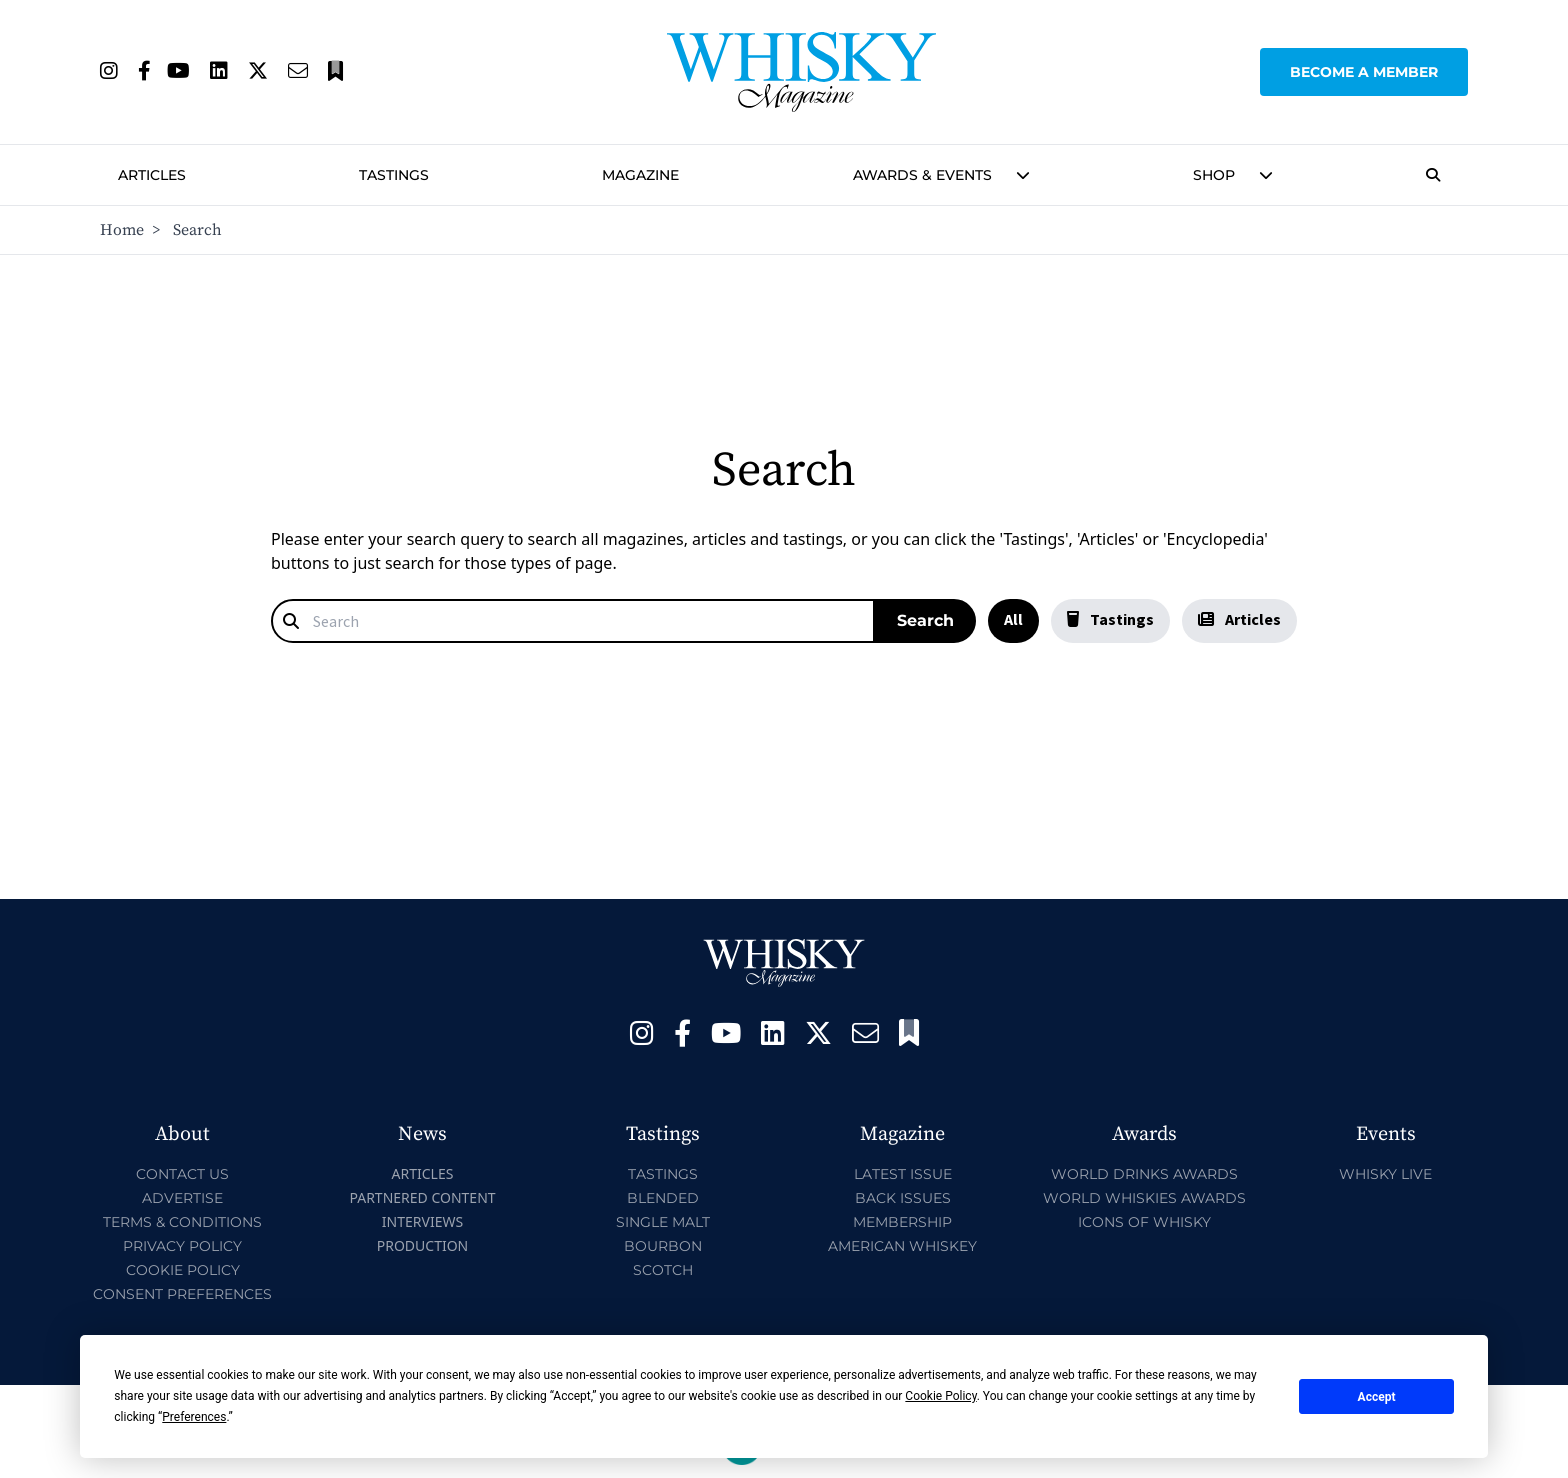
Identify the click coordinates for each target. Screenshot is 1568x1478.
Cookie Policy (183, 1270)
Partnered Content (422, 1197)
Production (423, 1245)
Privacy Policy (182, 1246)
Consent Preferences (182, 1294)
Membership (902, 1222)
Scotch (663, 1270)
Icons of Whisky (1144, 1222)
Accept (1377, 1397)
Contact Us (182, 1174)
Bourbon (663, 1246)
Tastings (394, 175)
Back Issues (903, 1198)
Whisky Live (1385, 1174)
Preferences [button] (194, 1417)
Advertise (182, 1198)
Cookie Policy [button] (940, 1396)
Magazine (640, 175)
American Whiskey (902, 1246)
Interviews (422, 1221)
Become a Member (1364, 72)
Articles (152, 175)
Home (122, 230)
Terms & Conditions (182, 1222)
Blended (663, 1198)
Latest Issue (903, 1174)
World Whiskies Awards (1144, 1198)
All (1013, 619)
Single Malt (663, 1222)
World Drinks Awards (1144, 1174)
